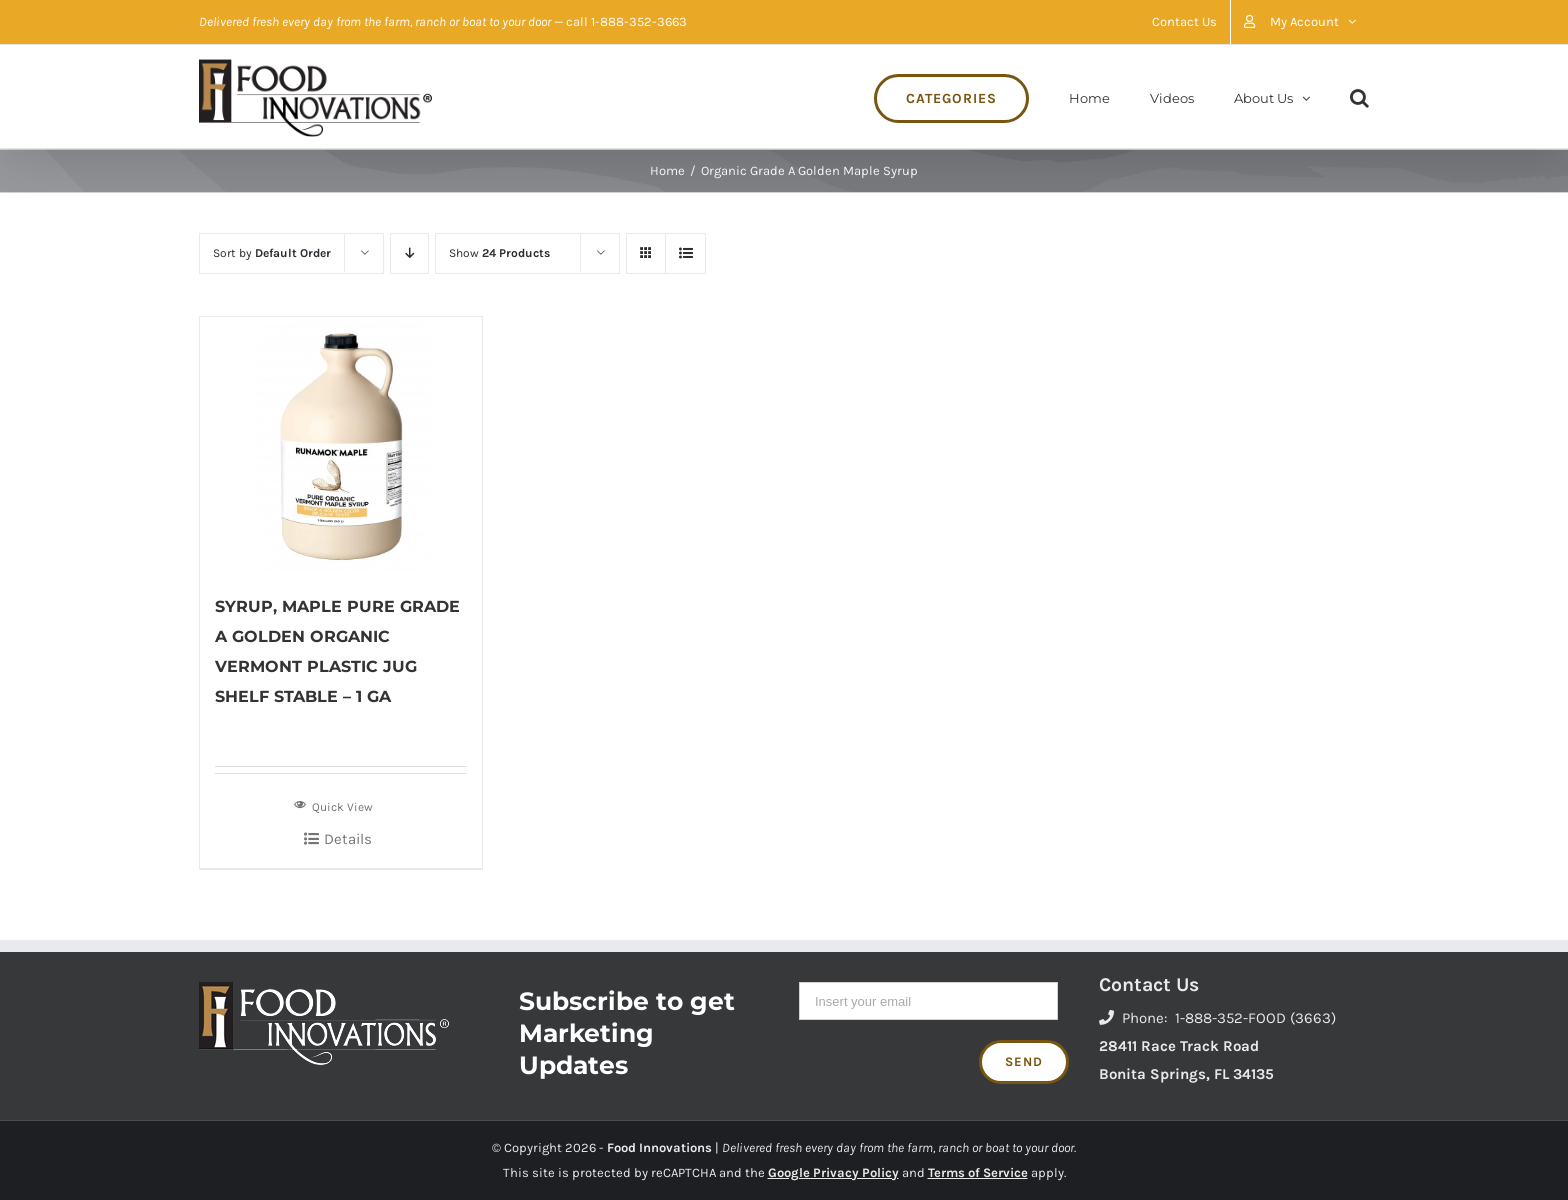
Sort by (272, 253)
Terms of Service (978, 1172)
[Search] (1359, 96)
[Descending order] (409, 253)
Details (348, 839)
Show (499, 253)
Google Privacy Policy (833, 1172)
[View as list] (685, 253)
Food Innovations (659, 1147)
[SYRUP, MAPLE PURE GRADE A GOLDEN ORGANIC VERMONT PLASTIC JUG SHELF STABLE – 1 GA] (341, 444)
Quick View (333, 805)
